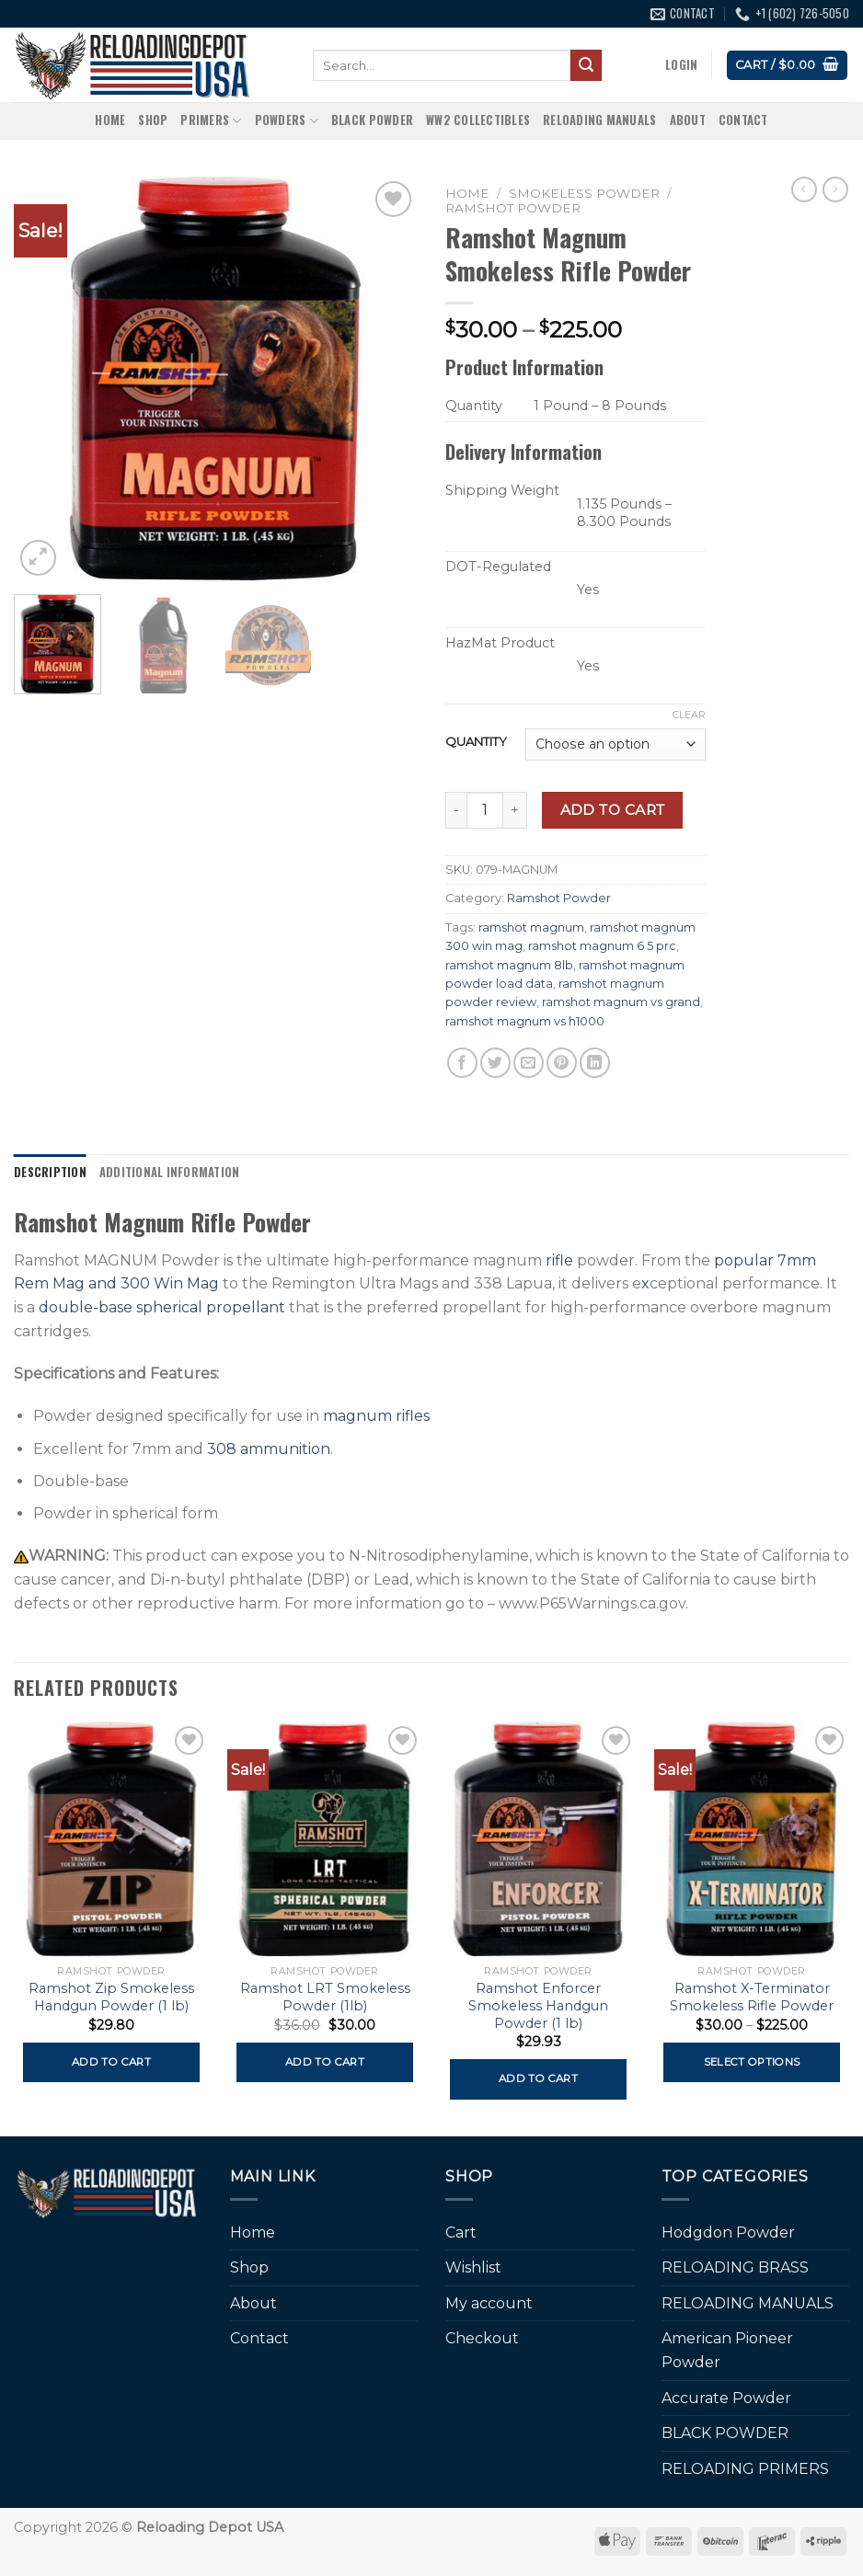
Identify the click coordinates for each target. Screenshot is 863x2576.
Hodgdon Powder (728, 2232)
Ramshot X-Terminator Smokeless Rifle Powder (752, 1997)
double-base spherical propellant (162, 1307)
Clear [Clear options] (689, 714)
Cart (461, 2232)
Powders (286, 120)
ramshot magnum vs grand (621, 1002)
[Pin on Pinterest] (562, 1063)
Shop (152, 120)
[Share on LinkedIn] (595, 1063)
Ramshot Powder (513, 207)
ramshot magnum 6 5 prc (602, 946)
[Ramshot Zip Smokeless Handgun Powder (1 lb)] (111, 1839)
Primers (210, 120)
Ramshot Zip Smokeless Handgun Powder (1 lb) (111, 1997)
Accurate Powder (726, 2398)
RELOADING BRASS (735, 2267)
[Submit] (586, 65)
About (688, 120)
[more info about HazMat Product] (461, 668)
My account (489, 2303)
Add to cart (612, 810)
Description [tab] (50, 1172)
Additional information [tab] (169, 1172)
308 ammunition (268, 1449)
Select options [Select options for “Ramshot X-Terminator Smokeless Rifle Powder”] (752, 2061)
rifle (559, 1260)
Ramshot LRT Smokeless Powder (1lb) (325, 1997)
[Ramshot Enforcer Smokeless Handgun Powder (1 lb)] (538, 1839)
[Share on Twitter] (495, 1063)
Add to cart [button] (111, 2061)
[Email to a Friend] (528, 1063)
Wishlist (473, 2267)
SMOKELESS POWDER (584, 193)
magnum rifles (376, 1416)
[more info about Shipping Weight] (461, 515)
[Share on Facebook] (462, 1063)
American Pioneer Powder (727, 2350)
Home (110, 120)
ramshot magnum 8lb (509, 965)
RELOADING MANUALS (599, 120)
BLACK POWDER (372, 120)
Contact (743, 120)
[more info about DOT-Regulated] (461, 592)
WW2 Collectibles (478, 120)
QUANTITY (476, 742)
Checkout (482, 2338)
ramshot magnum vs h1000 (524, 1021)
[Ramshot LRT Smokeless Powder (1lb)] (324, 1839)
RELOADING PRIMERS (745, 2469)
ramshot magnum (531, 927)
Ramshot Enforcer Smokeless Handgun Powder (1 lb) (538, 2005)
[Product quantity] (484, 810)
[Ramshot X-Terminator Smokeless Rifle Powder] (751, 1839)
